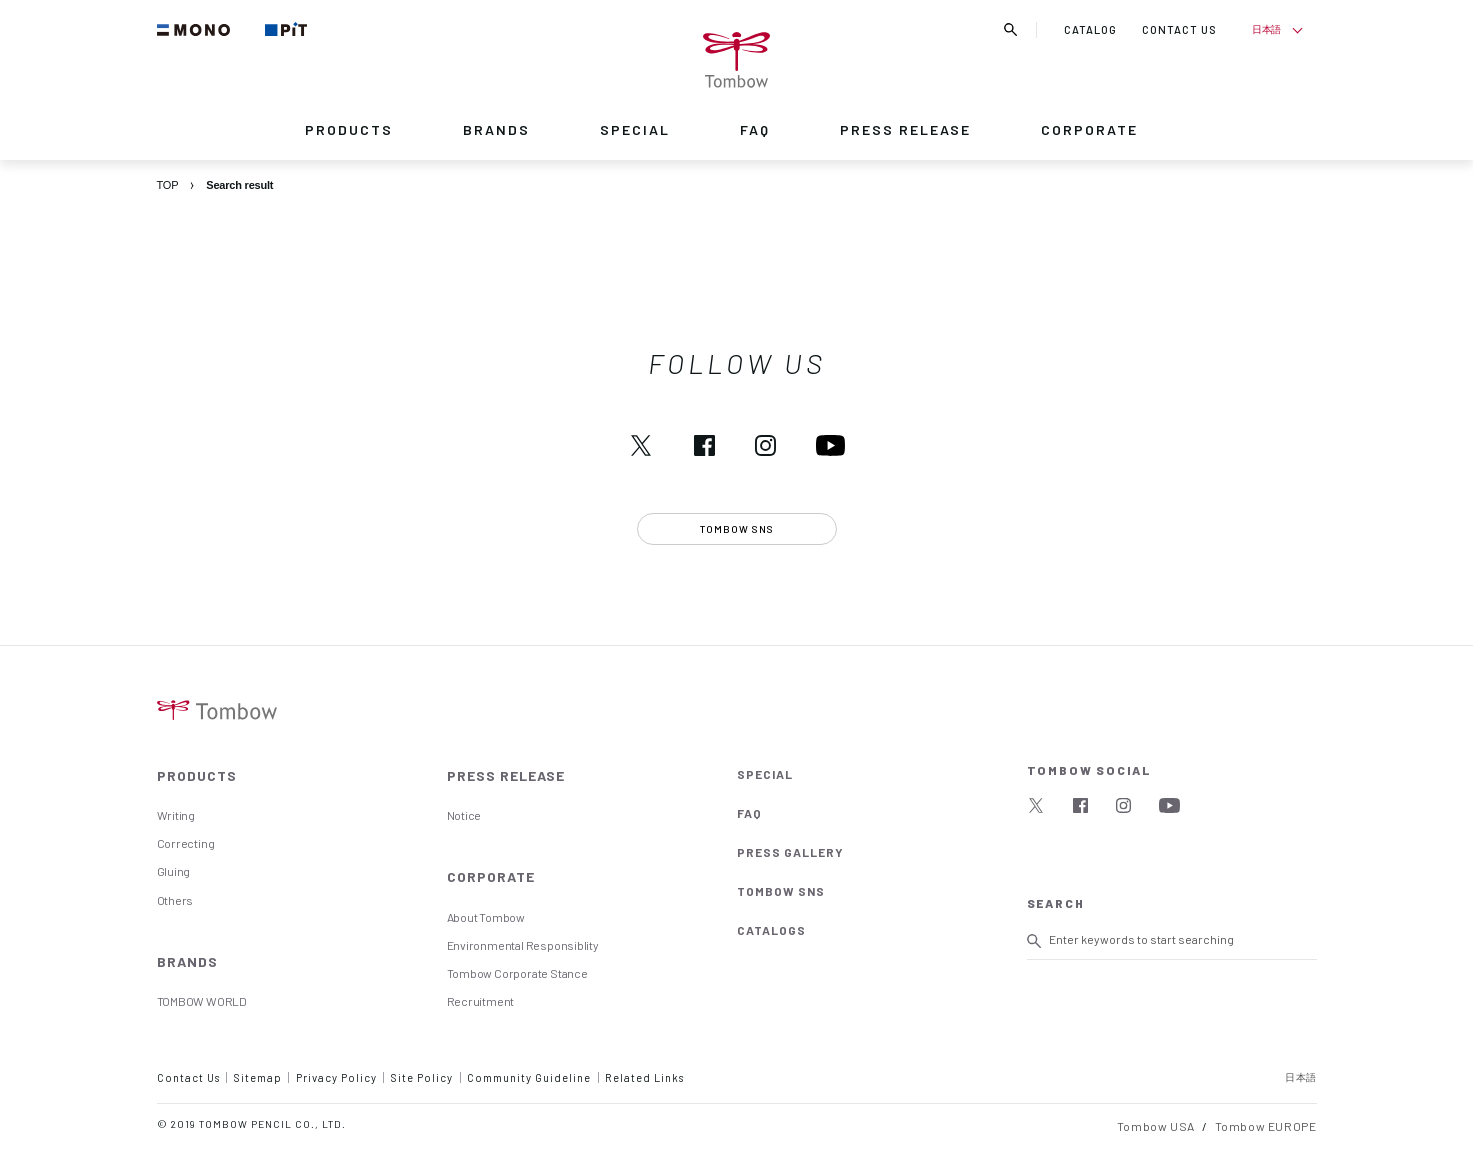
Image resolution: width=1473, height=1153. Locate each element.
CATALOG (1090, 29)
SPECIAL (635, 129)
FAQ (755, 129)
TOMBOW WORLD (202, 1001)
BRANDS (496, 129)
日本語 (1266, 29)
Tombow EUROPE (1266, 1126)
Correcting (186, 843)
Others (175, 900)
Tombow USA (1156, 1126)
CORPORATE (1089, 129)
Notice (464, 815)
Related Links (644, 1077)
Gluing (174, 871)
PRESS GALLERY (790, 852)
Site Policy (422, 1077)
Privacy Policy (336, 1077)
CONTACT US (1179, 29)
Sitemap (258, 1077)
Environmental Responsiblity (523, 945)
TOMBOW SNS (781, 891)
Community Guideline (529, 1077)
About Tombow (486, 917)
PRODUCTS (349, 129)
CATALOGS (771, 930)
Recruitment (481, 1001)
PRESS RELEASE (905, 129)
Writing (176, 815)
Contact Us (188, 1077)
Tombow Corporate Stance (517, 973)
